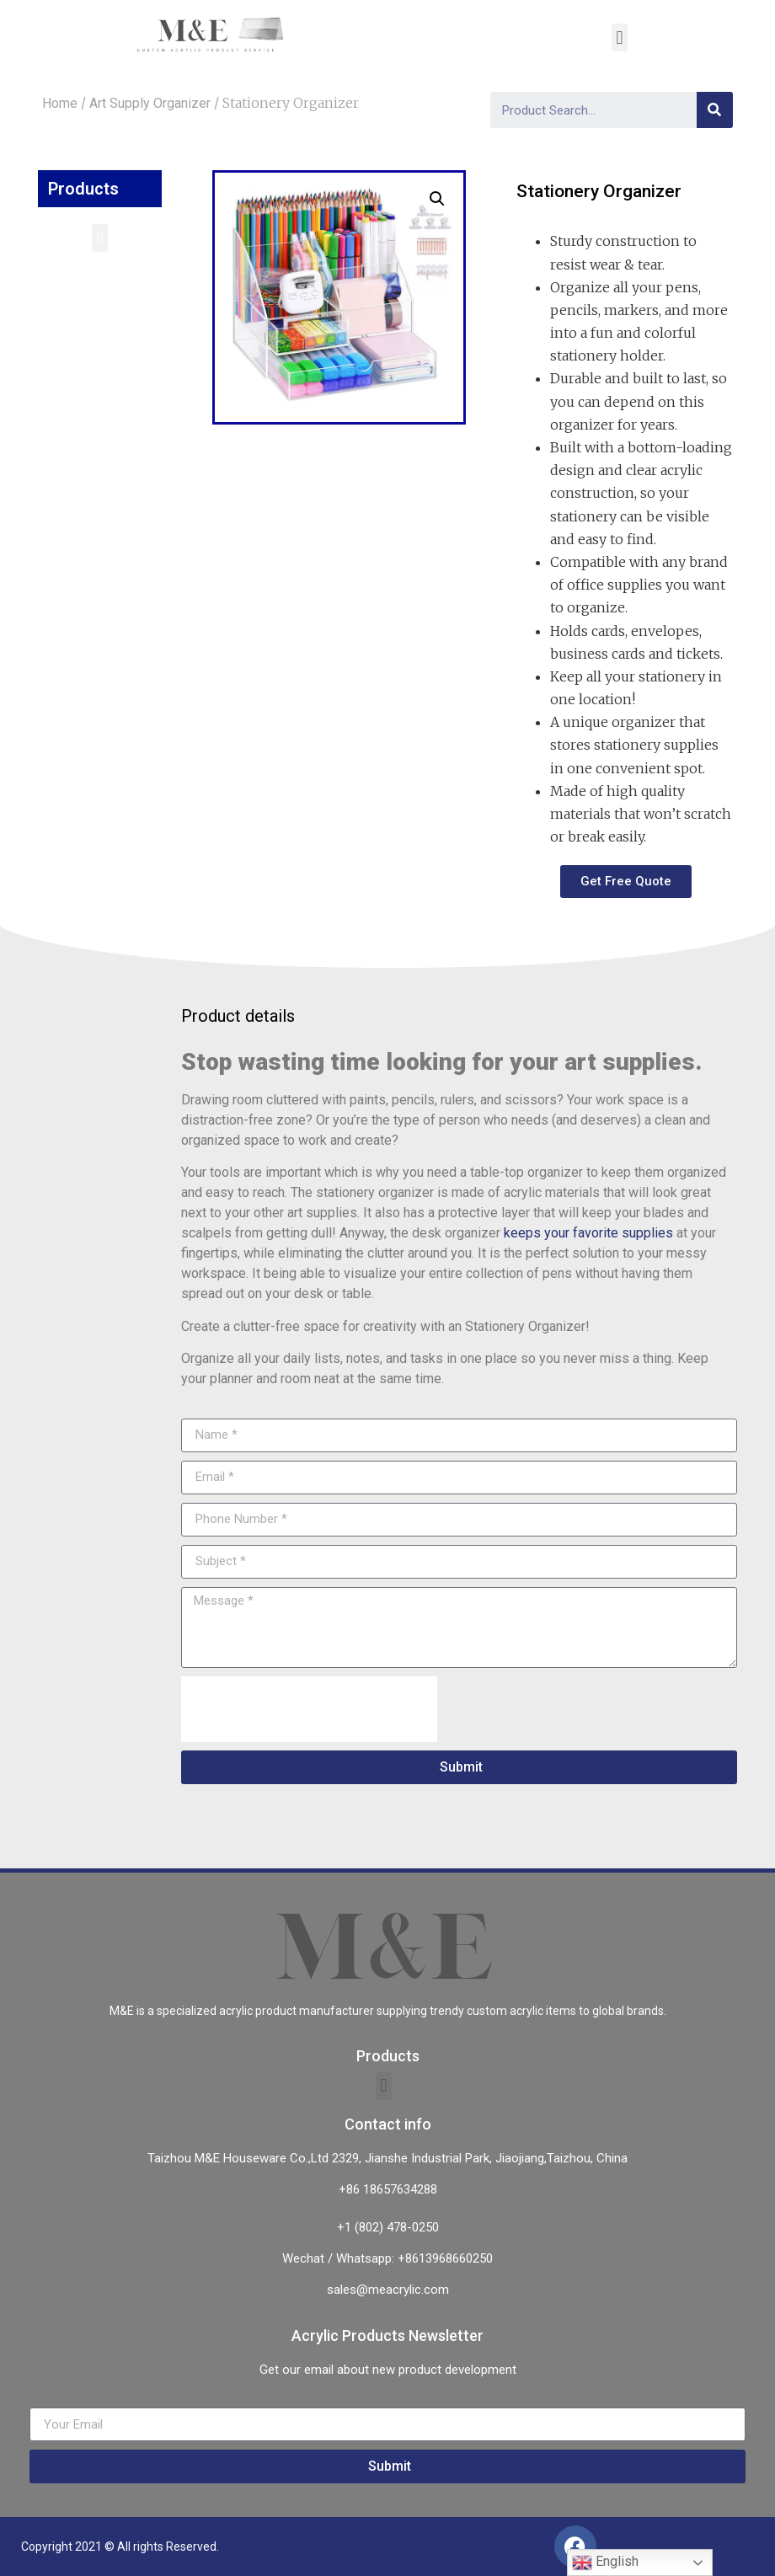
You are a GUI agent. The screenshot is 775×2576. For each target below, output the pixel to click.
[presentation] (309, 1709)
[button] (100, 238)
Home (60, 103)
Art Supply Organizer (150, 103)
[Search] (715, 110)
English (605, 2562)
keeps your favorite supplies (588, 1233)
